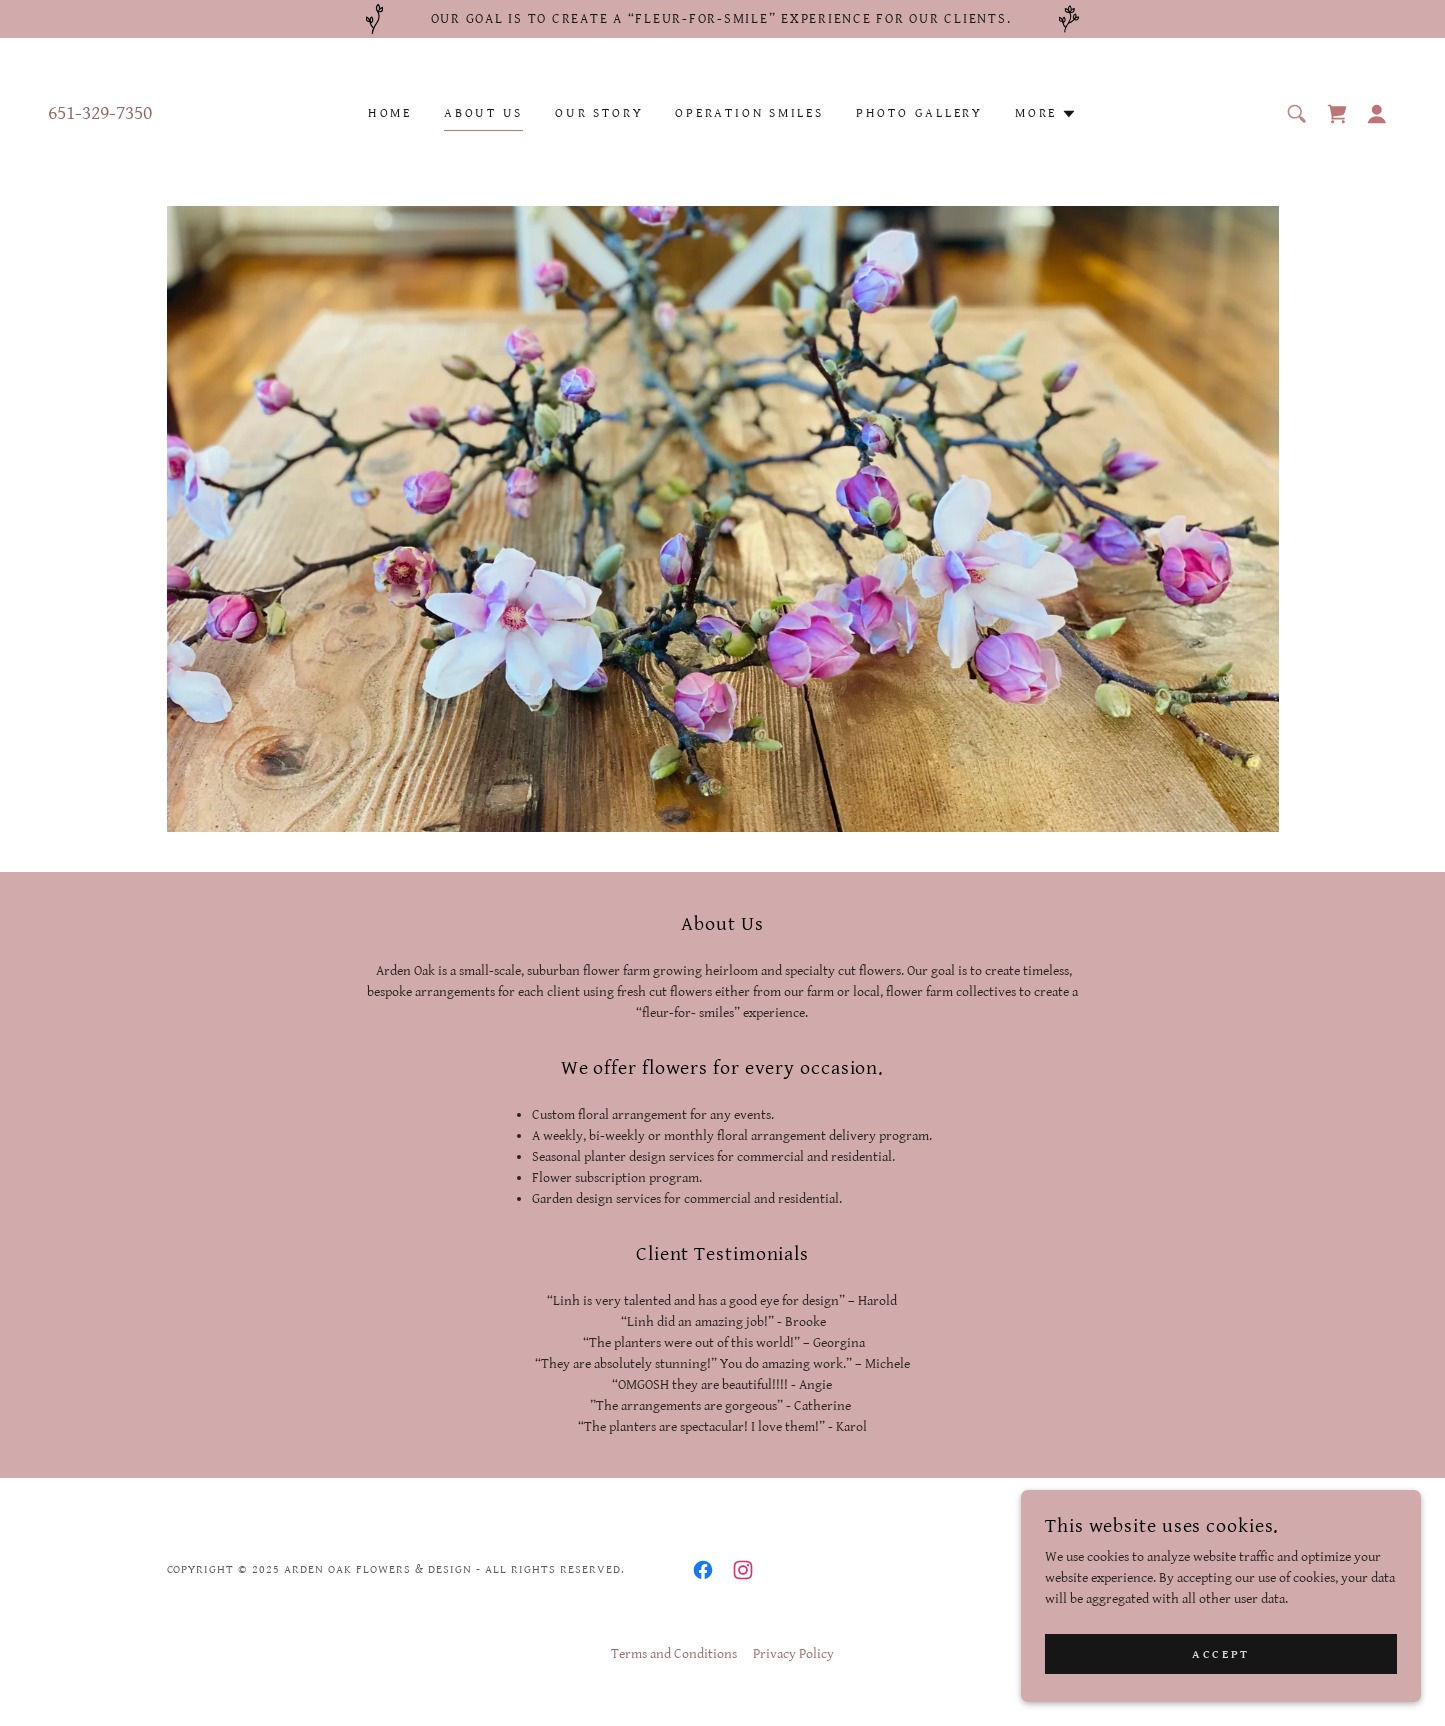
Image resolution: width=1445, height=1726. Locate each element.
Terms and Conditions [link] (674, 1654)
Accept (1220, 1654)
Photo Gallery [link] (919, 113)
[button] (1046, 114)
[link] (1337, 114)
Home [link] (390, 113)
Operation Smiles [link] (749, 113)
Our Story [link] (599, 113)
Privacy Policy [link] (793, 1654)
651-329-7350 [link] (100, 113)
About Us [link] (483, 113)
